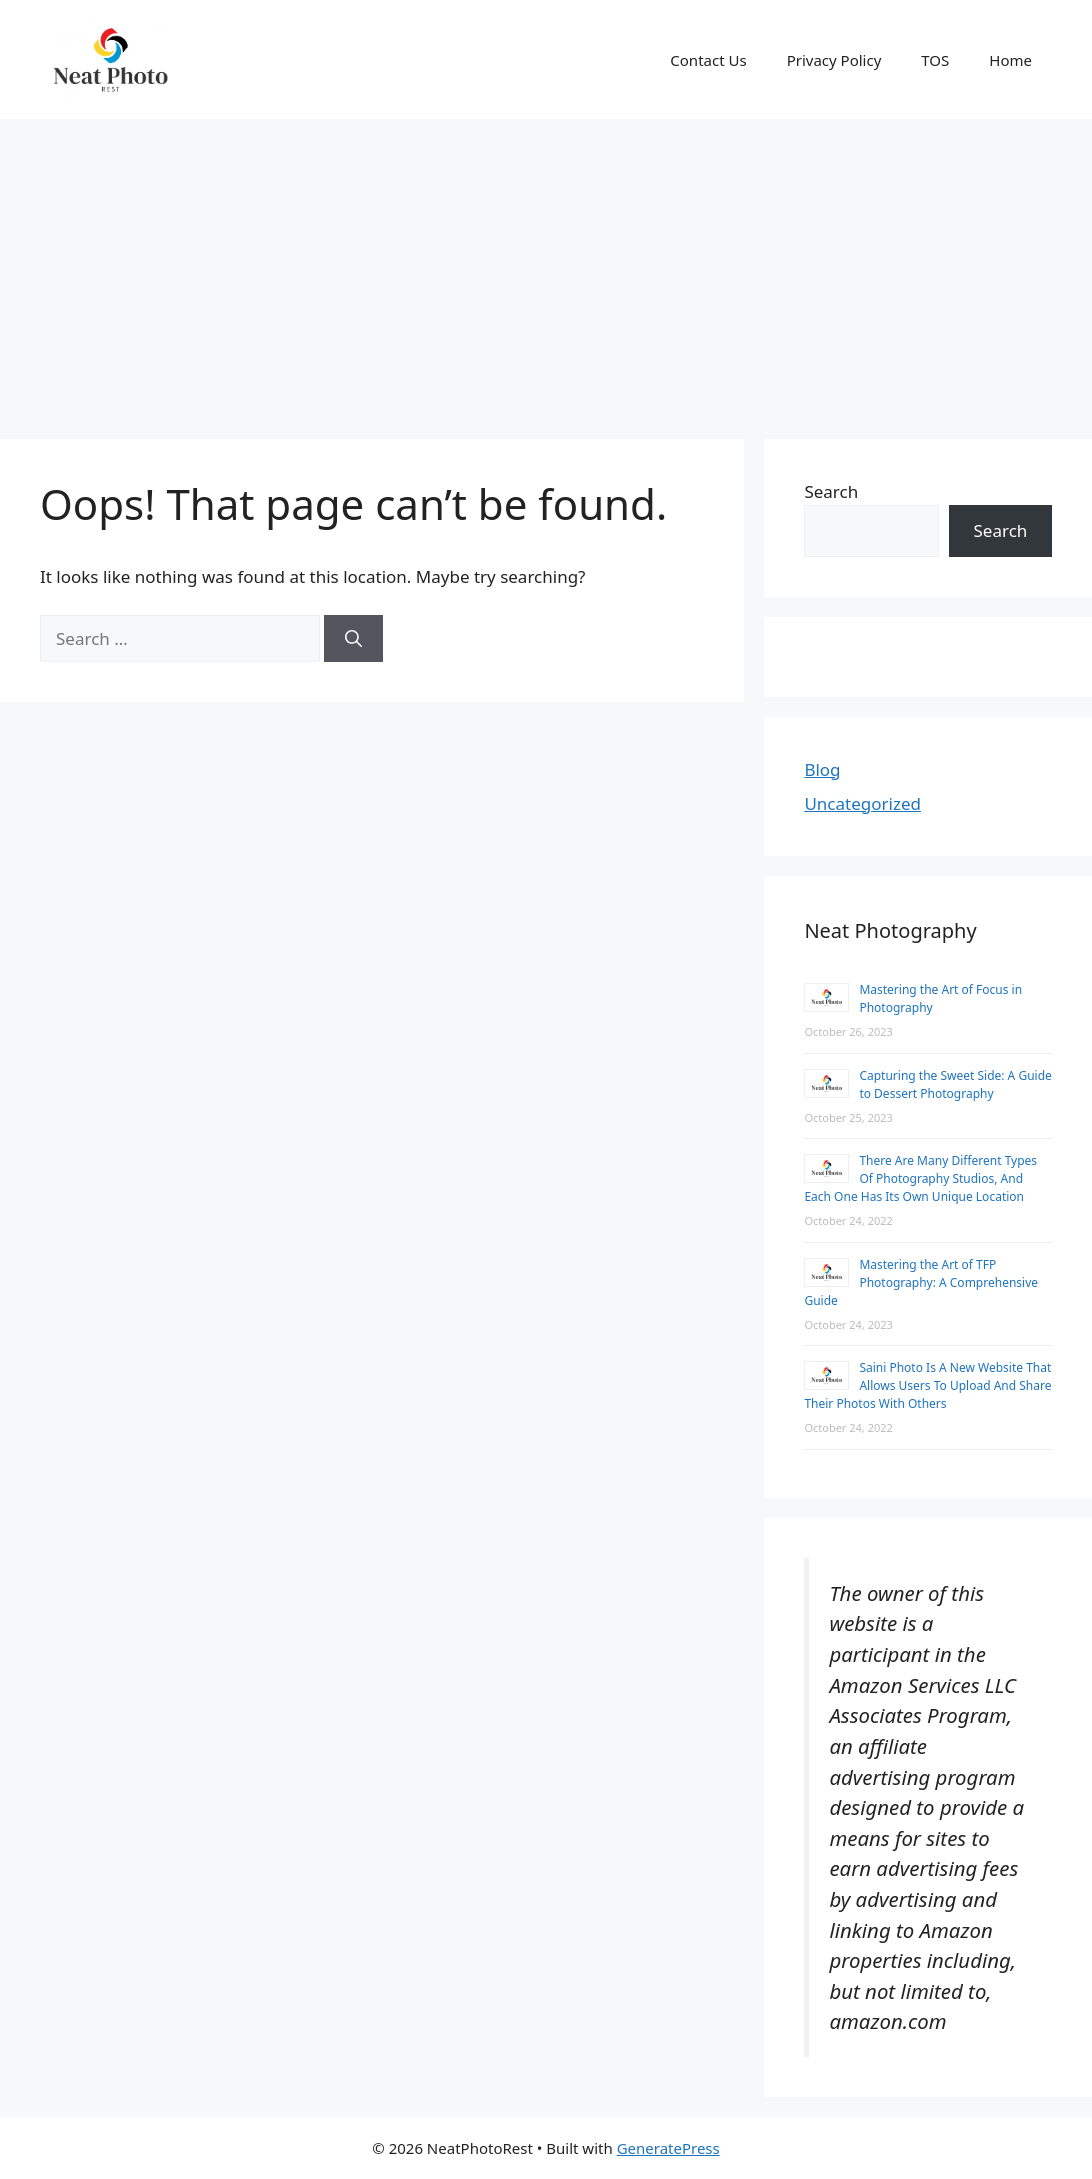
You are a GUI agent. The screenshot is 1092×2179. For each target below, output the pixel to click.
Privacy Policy (834, 60)
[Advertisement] (546, 269)
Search (831, 491)
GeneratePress (668, 2148)
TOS (935, 60)
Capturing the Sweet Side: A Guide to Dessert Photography (955, 1084)
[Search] (353, 639)
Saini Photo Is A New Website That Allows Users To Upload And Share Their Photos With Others (927, 1385)
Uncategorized (862, 803)
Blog (822, 769)
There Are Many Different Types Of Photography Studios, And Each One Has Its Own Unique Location (920, 1178)
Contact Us (708, 60)
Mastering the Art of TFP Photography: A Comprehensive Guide (921, 1282)
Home (1010, 60)
